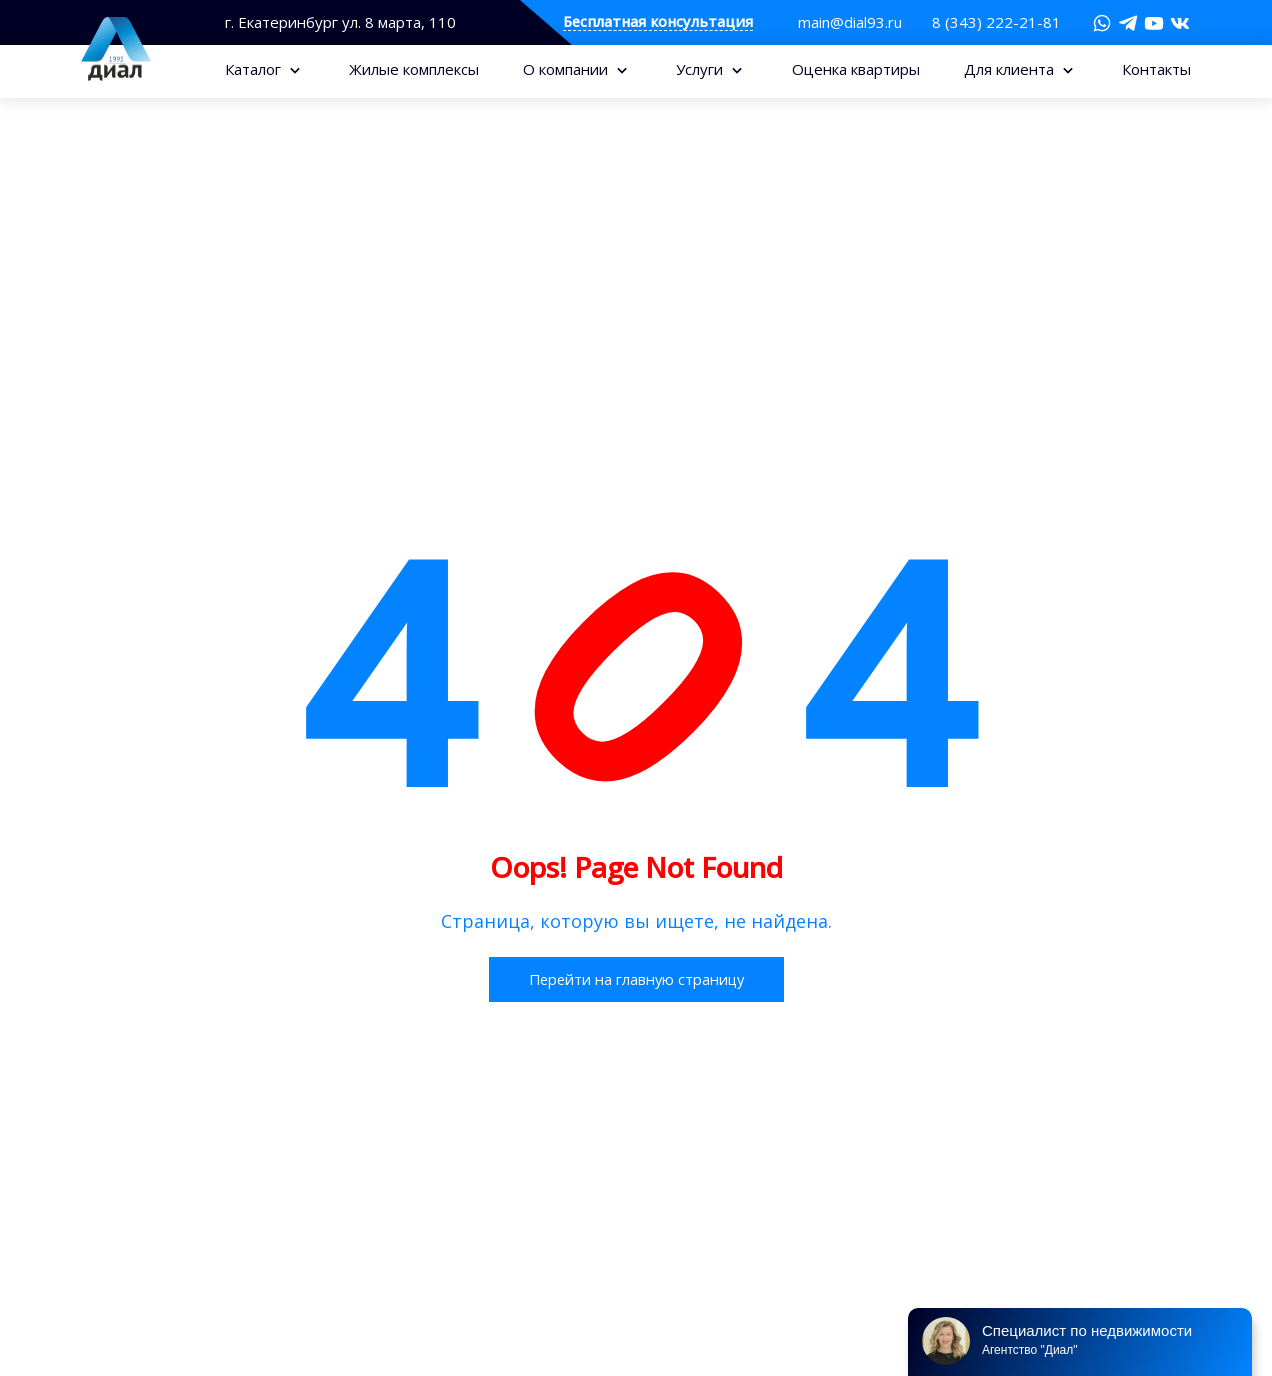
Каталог (255, 69)
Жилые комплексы (414, 69)
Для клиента (1011, 69)
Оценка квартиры (856, 69)
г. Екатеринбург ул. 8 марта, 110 (340, 22)
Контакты (1156, 69)
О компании (567, 69)
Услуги (701, 69)
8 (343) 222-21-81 (996, 22)
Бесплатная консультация (658, 22)
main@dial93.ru (850, 22)
